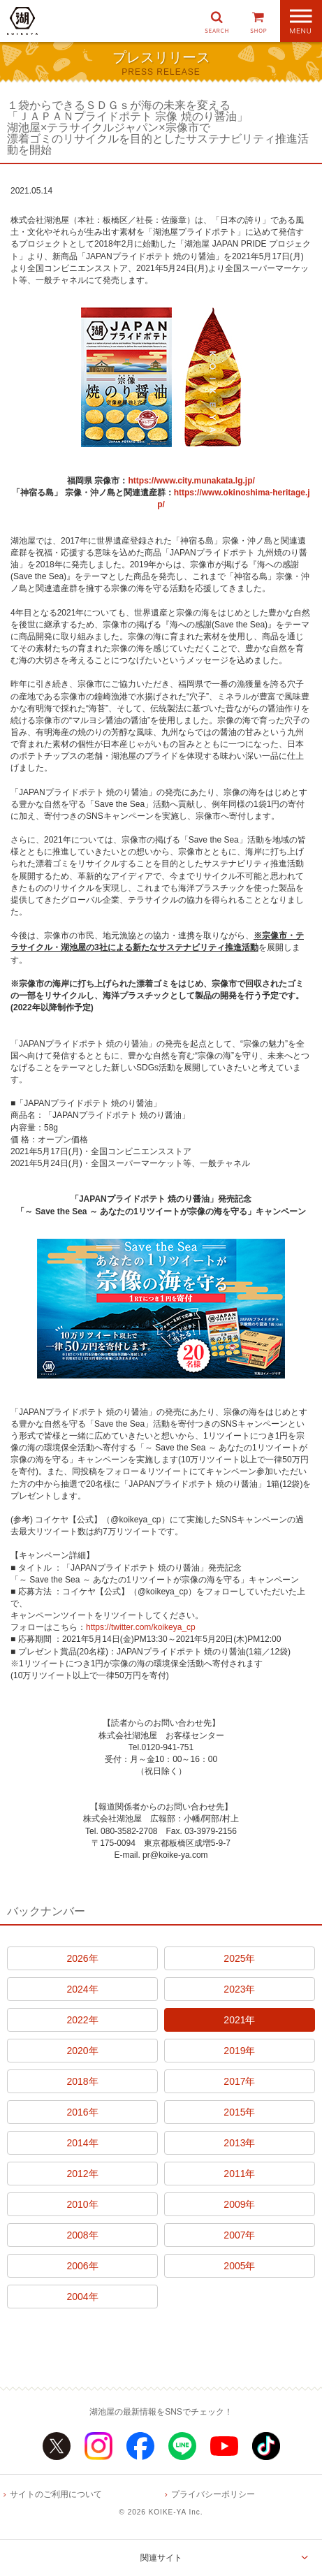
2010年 (82, 2204)
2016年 (82, 2112)
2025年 (239, 1958)
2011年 (239, 2173)
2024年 (82, 1989)
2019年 (239, 2050)
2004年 (82, 2296)
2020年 (82, 2050)
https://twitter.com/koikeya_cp (141, 1627)
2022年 (82, 2019)
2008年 (82, 2235)
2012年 (82, 2173)
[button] (216, 21)
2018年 (82, 2081)
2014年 (82, 2142)
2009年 (239, 2204)
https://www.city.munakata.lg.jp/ (191, 481)
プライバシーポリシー (213, 2494)
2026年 (82, 1958)
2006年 (82, 2265)
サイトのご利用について (56, 2494)
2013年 (239, 2142)
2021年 (239, 2019)
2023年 (239, 1989)
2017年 (239, 2081)
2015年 (239, 2112)
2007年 (239, 2235)
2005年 (239, 2265)
